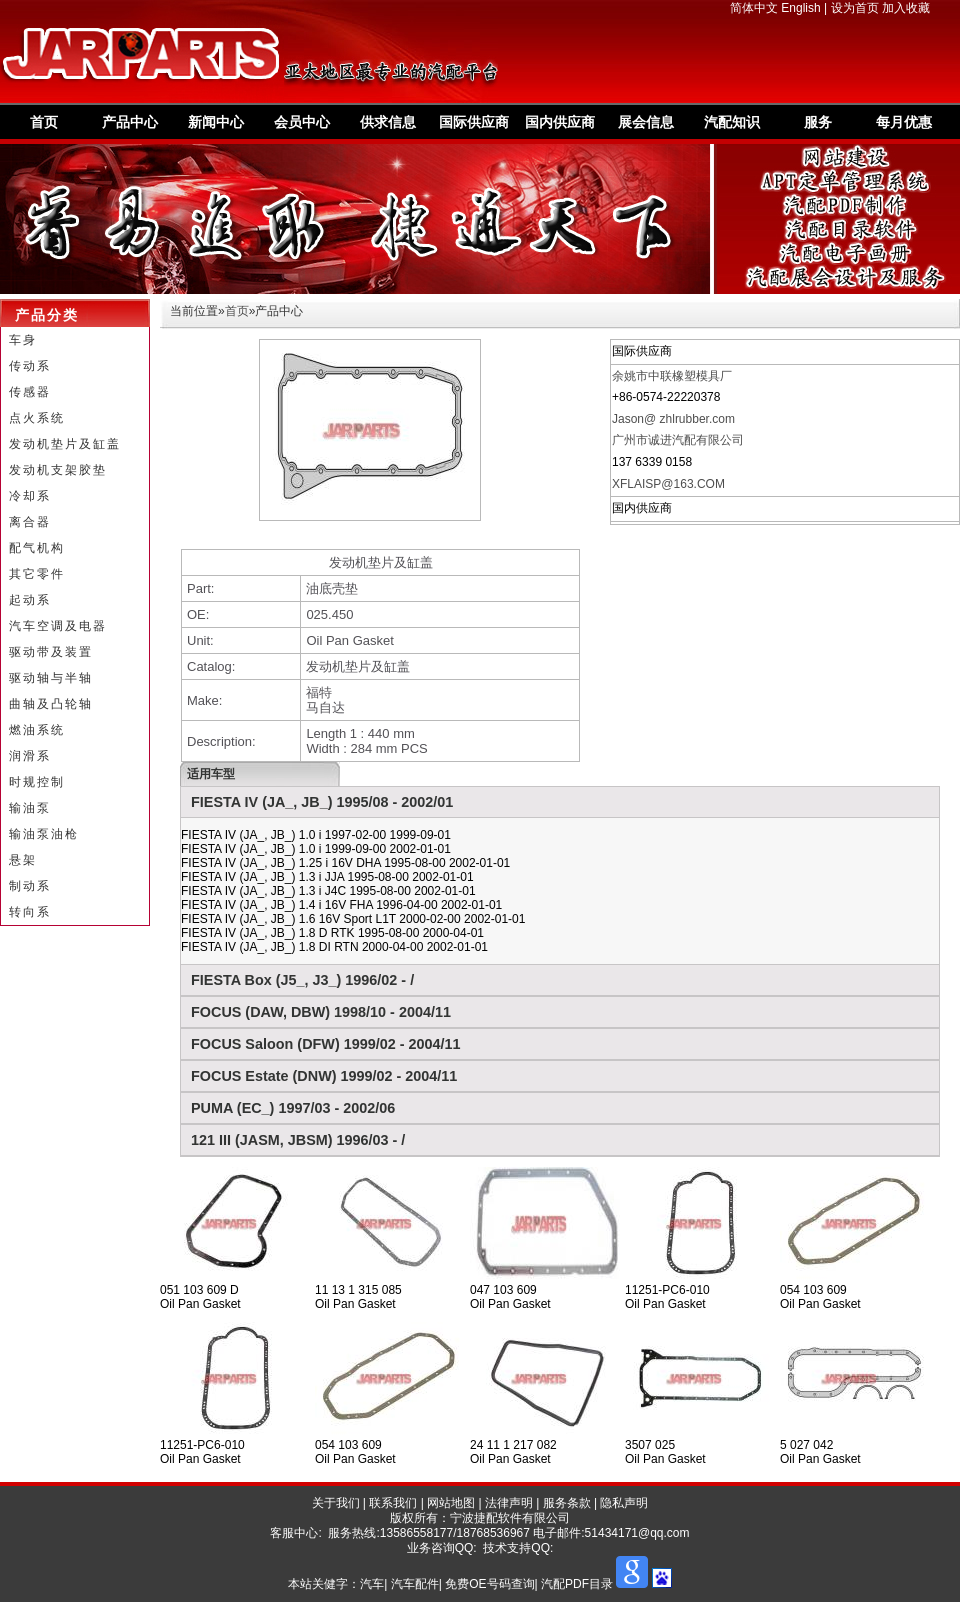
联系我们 (393, 1503)
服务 (818, 122)
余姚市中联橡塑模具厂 (672, 376)
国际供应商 (474, 122)
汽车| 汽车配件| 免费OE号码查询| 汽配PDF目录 (486, 1584)
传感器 (30, 392)
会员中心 (302, 122)
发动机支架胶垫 (58, 470)
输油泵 (30, 808)
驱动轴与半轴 (51, 678)
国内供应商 (560, 122)
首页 (44, 122)
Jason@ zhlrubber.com (673, 419)
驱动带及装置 (51, 652)
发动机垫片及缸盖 (65, 444)
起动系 (30, 600)
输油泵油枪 (44, 834)
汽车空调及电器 (58, 626)
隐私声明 (624, 1503)
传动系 (30, 366)
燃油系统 (37, 730)
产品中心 (130, 122)
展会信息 (646, 122)
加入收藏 (906, 8)
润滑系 (30, 756)
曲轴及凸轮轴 (51, 704)
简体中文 (754, 8)
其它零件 (37, 574)
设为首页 (855, 8)
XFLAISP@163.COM (668, 484)
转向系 (30, 912)
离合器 (30, 522)
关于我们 (336, 1503)
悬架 (23, 860)
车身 (23, 340)
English (800, 8)
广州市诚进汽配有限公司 (678, 440)
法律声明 (509, 1503)
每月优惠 (904, 122)
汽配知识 (732, 122)
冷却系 (30, 496)
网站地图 (451, 1503)
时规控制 (37, 782)
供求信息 (388, 122)
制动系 (30, 886)
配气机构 (37, 548)
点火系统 (37, 418)
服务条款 (567, 1503)
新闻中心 (216, 122)
